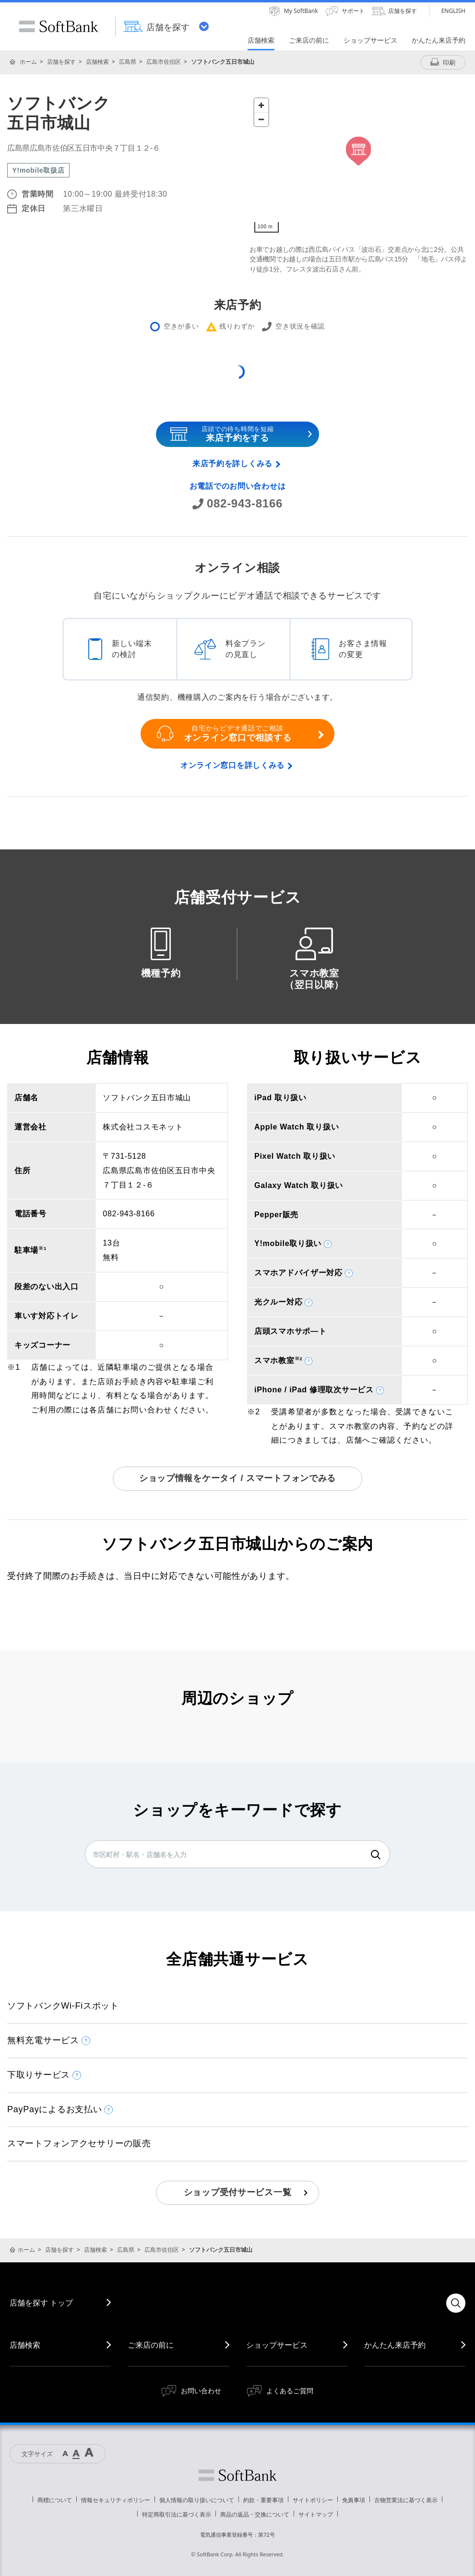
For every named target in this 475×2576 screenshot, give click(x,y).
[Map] (358, 165)
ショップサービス (277, 2345)
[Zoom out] (261, 119)
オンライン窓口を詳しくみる (232, 765)
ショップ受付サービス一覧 (238, 2192)
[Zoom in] (261, 105)
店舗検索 (97, 62)
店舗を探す (61, 62)
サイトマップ (315, 2514)
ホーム (28, 62)
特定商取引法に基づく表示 (176, 2514)
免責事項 (353, 2500)
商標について (54, 2500)
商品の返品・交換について (254, 2514)
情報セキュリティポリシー (115, 2500)
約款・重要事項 (263, 2500)
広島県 (127, 62)
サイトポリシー (313, 2500)
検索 (375, 1854)
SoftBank (58, 26)
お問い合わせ (201, 2390)
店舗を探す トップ (41, 2302)
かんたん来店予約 (395, 2345)
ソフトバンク (237, 2475)
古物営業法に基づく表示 (406, 2500)
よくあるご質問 (289, 2390)
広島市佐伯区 (163, 62)
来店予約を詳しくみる (232, 463)
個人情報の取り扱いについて (196, 2500)
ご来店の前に (151, 2345)
